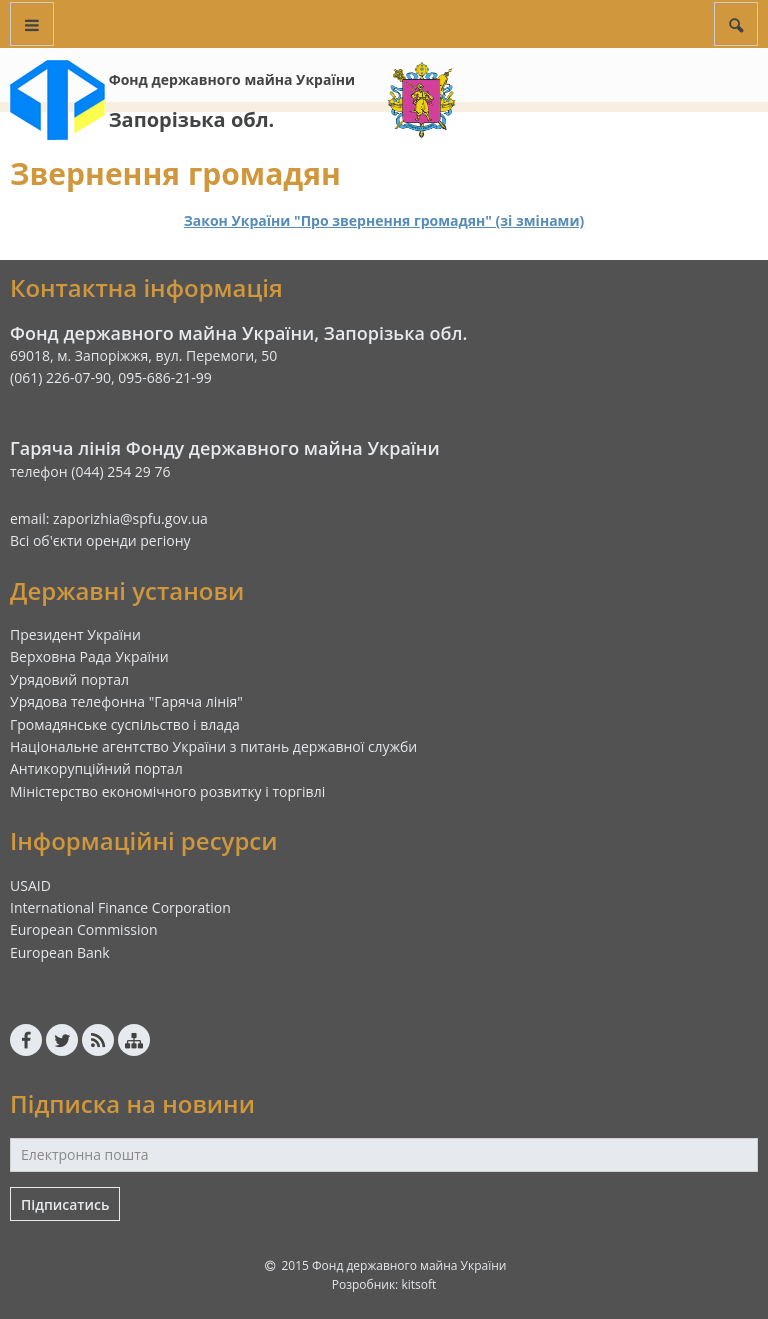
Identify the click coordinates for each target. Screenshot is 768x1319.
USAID (30, 885)
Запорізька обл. (192, 119)
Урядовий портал (69, 679)
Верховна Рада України (89, 656)
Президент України (75, 634)
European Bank (60, 952)
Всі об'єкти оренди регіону (100, 540)
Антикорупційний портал (96, 768)
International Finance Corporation (120, 907)
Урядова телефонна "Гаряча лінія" (126, 701)
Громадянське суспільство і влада (125, 724)
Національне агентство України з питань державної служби (213, 746)
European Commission (84, 929)
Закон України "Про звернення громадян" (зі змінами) (384, 220)
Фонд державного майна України (232, 79)
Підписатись (65, 1204)
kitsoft (418, 1284)
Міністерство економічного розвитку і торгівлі (167, 791)
